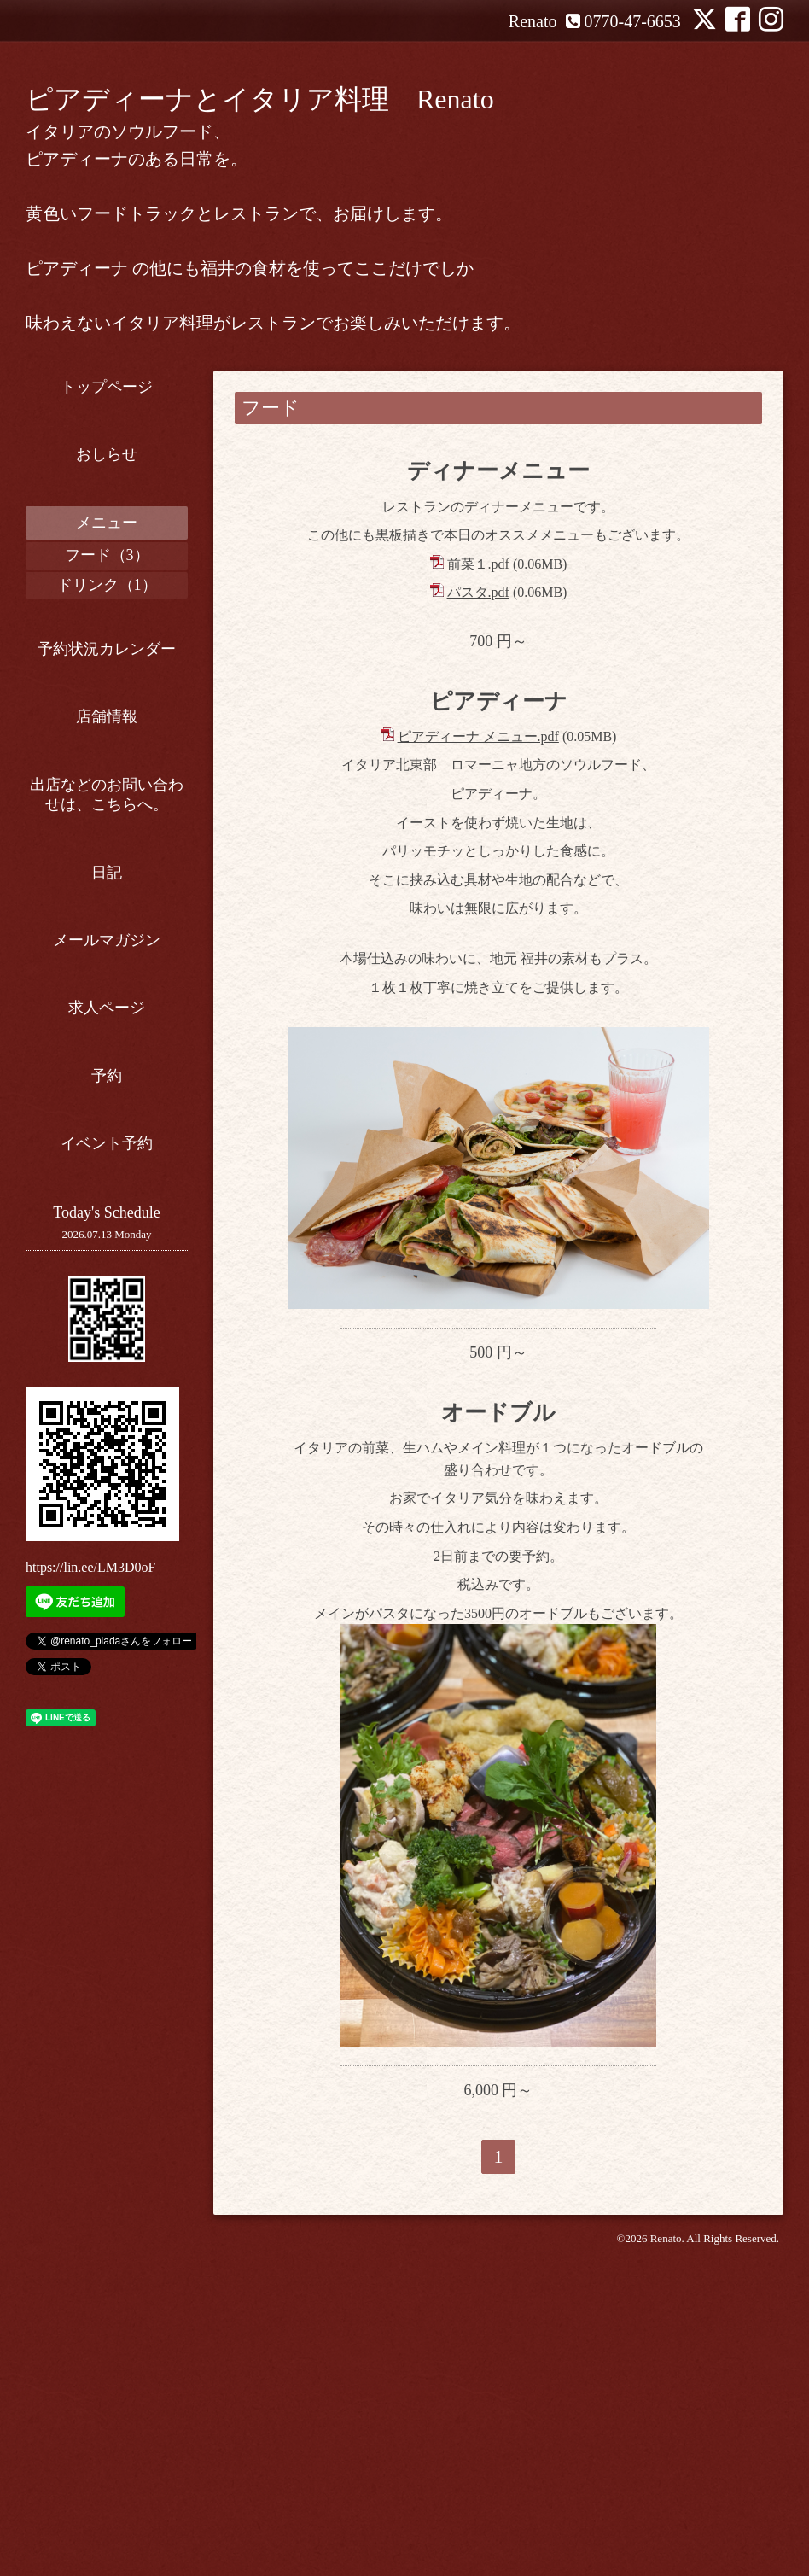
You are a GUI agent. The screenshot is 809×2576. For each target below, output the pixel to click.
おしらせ (106, 454)
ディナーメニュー (498, 471)
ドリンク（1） (107, 584)
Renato (666, 2256)
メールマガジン (106, 940)
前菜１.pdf (478, 564)
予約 (106, 1075)
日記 (106, 872)
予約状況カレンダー (107, 648)
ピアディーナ (498, 701)
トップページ (107, 386)
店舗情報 (106, 716)
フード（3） (107, 555)
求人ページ (106, 1007)
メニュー (106, 522)
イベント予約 (107, 1143)
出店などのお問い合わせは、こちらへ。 (106, 794)
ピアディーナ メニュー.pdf (478, 736)
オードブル (498, 1430)
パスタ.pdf (478, 592)
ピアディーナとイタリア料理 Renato (260, 99)
